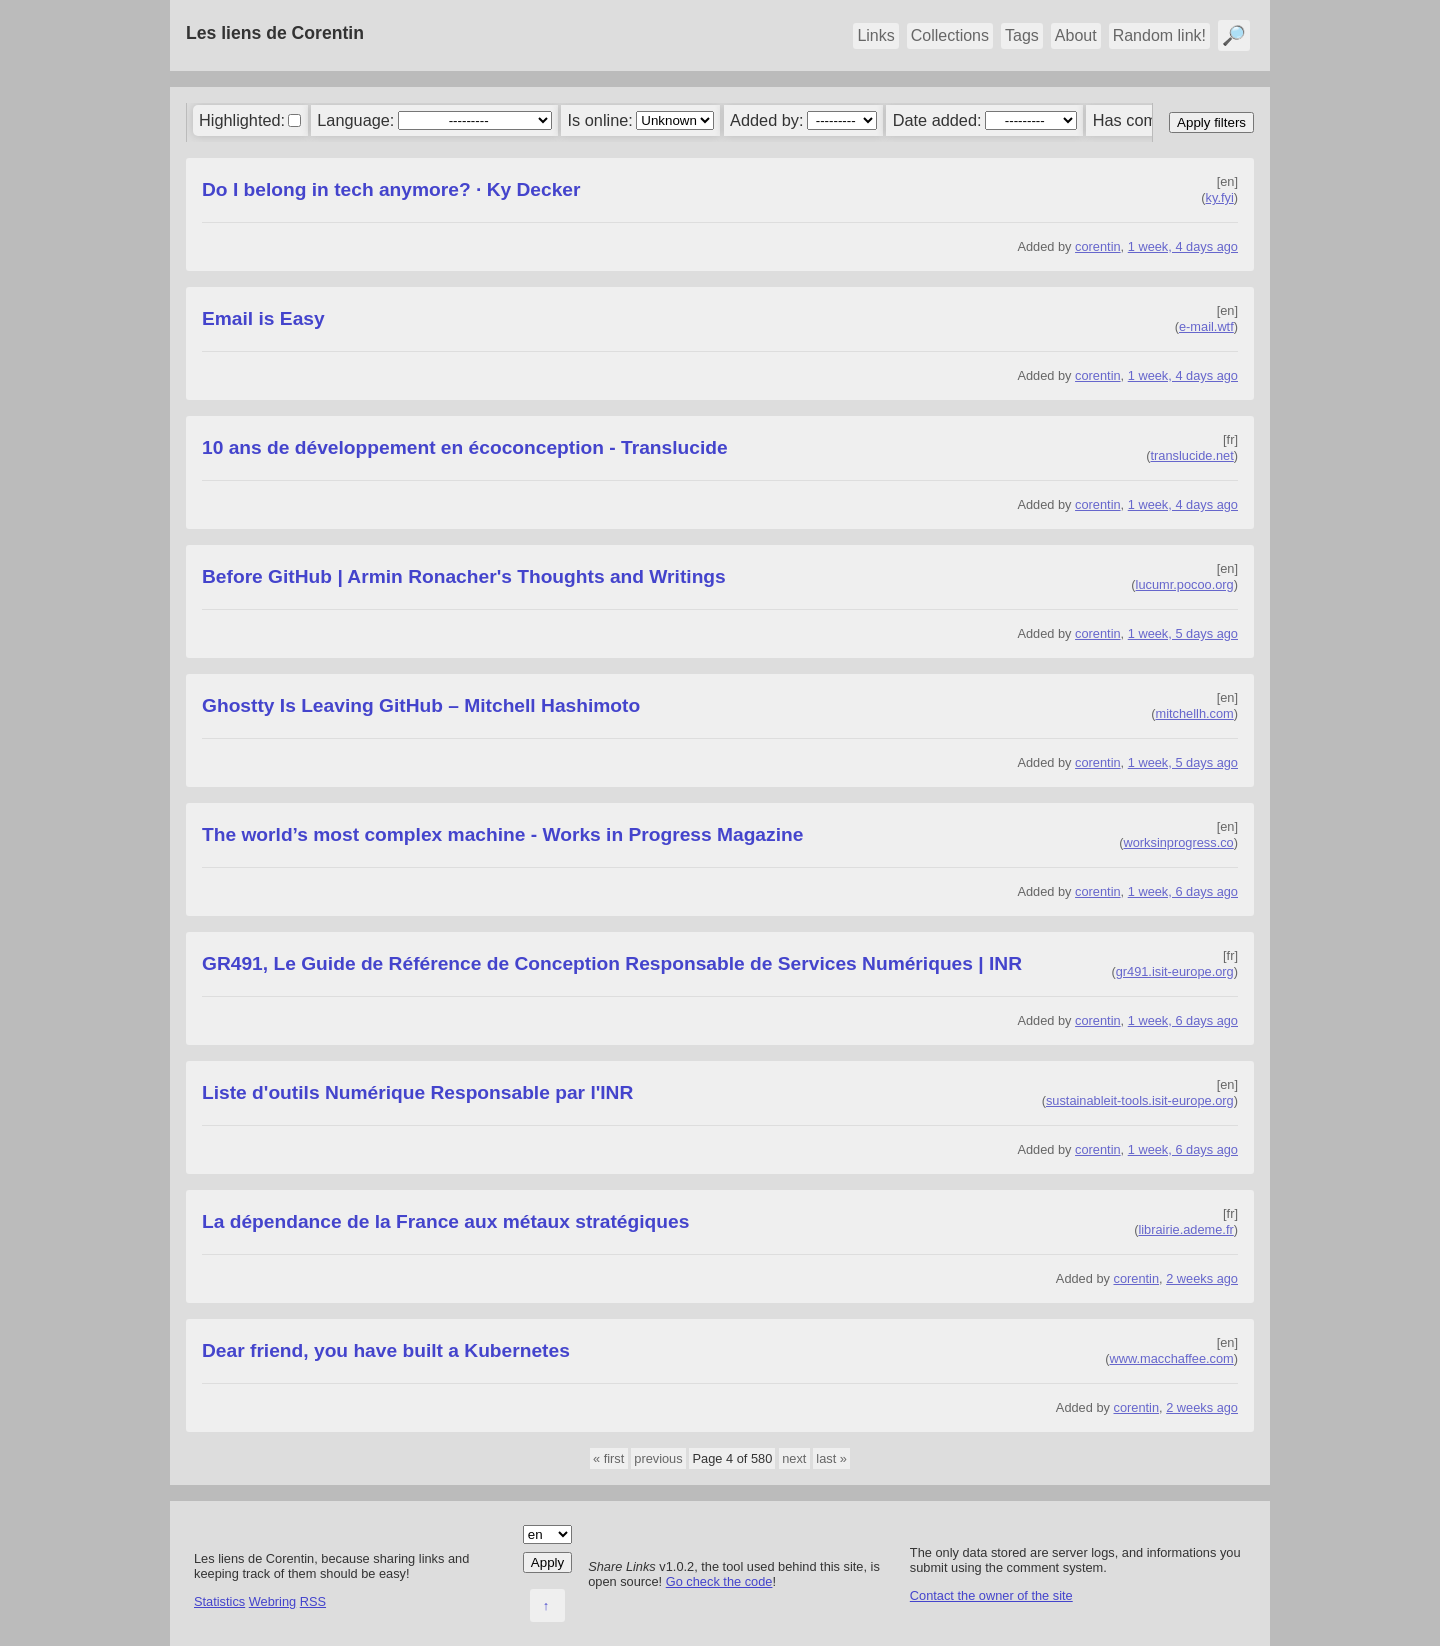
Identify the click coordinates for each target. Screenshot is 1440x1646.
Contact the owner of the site (991, 1595)
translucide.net (1192, 455)
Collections (950, 35)
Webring (272, 1601)
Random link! (1159, 35)
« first (608, 1458)
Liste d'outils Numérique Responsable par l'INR (417, 1092)
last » (831, 1458)
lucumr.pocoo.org (1185, 584)
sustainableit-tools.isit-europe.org (1140, 1100)
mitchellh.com (1195, 713)
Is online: (600, 120)
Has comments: (1149, 120)
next (794, 1458)
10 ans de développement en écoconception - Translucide (465, 447)
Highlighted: (242, 120)
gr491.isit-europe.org (1175, 971)
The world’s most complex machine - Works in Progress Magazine (502, 834)
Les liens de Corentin (275, 33)
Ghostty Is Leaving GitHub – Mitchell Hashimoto (421, 705)
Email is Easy (263, 318)
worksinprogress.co (1178, 842)
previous (658, 1458)
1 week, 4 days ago (1183, 246)
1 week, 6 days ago (1183, 891)
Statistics (219, 1601)
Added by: (766, 120)
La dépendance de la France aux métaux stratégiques (445, 1221)
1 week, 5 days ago (1183, 633)
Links (875, 35)
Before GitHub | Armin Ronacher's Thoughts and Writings (464, 576)
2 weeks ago (1202, 1278)
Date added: (937, 120)
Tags (1022, 35)
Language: (355, 120)
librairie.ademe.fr (1185, 1229)
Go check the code (719, 1581)
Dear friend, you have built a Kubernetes (386, 1350)
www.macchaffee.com (1172, 1358)
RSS (313, 1601)
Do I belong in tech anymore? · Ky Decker (391, 189)
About (1076, 35)
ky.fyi (1220, 197)
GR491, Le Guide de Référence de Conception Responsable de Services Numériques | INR (612, 963)
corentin (1098, 246)
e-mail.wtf (1206, 326)
